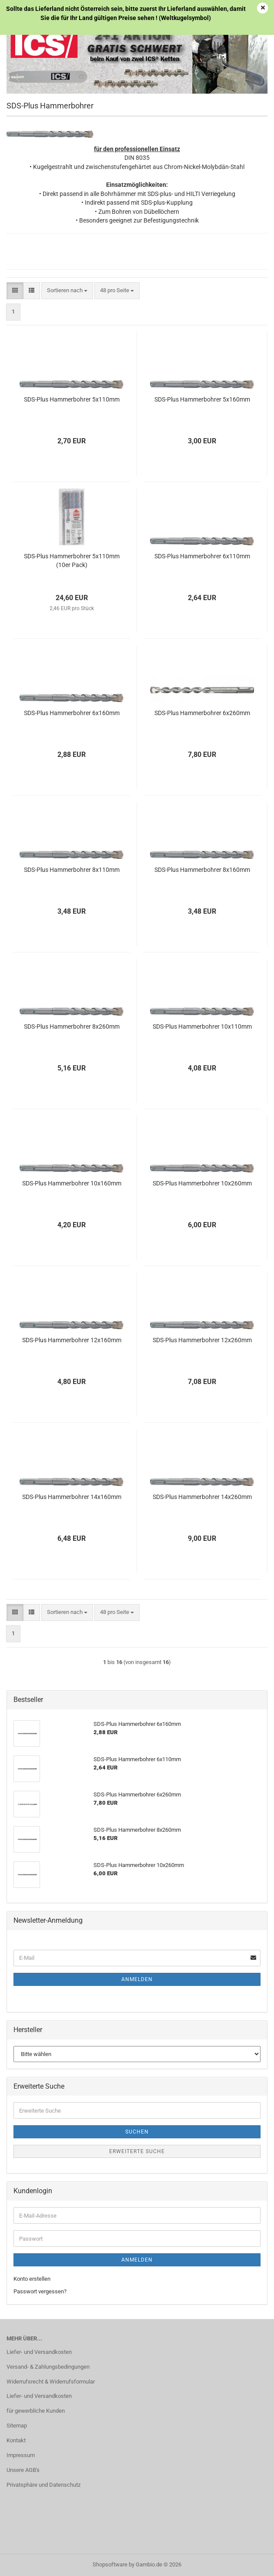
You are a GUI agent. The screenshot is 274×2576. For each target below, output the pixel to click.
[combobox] (67, 290)
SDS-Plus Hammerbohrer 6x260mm (202, 712)
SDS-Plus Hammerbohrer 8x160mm (202, 869)
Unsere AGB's (23, 2470)
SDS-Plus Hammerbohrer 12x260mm (202, 1340)
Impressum (21, 2455)
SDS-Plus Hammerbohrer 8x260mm (72, 1026)
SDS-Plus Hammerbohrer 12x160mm (71, 1340)
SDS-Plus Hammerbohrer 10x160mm (71, 1183)
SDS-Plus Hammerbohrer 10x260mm (202, 1183)
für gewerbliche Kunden (36, 2410)
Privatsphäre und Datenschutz (43, 2484)
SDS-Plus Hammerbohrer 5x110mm (72, 399)
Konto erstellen (31, 2279)
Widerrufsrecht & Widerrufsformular (51, 2381)
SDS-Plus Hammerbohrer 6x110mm (202, 556)
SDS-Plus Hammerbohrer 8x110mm (72, 869)
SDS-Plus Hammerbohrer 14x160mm (71, 1496)
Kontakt (16, 2440)
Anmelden (137, 1979)
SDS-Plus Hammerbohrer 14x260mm (202, 1496)
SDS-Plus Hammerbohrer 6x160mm (72, 712)
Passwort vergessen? (40, 2291)
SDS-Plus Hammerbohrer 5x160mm (202, 399)
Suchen (137, 2132)
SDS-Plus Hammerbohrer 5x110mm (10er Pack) (72, 560)
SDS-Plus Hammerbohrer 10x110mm (202, 1026)
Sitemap (17, 2425)
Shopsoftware (110, 2564)
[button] (15, 290)
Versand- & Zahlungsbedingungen (48, 2366)
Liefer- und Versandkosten (39, 2352)
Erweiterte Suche (137, 2151)
